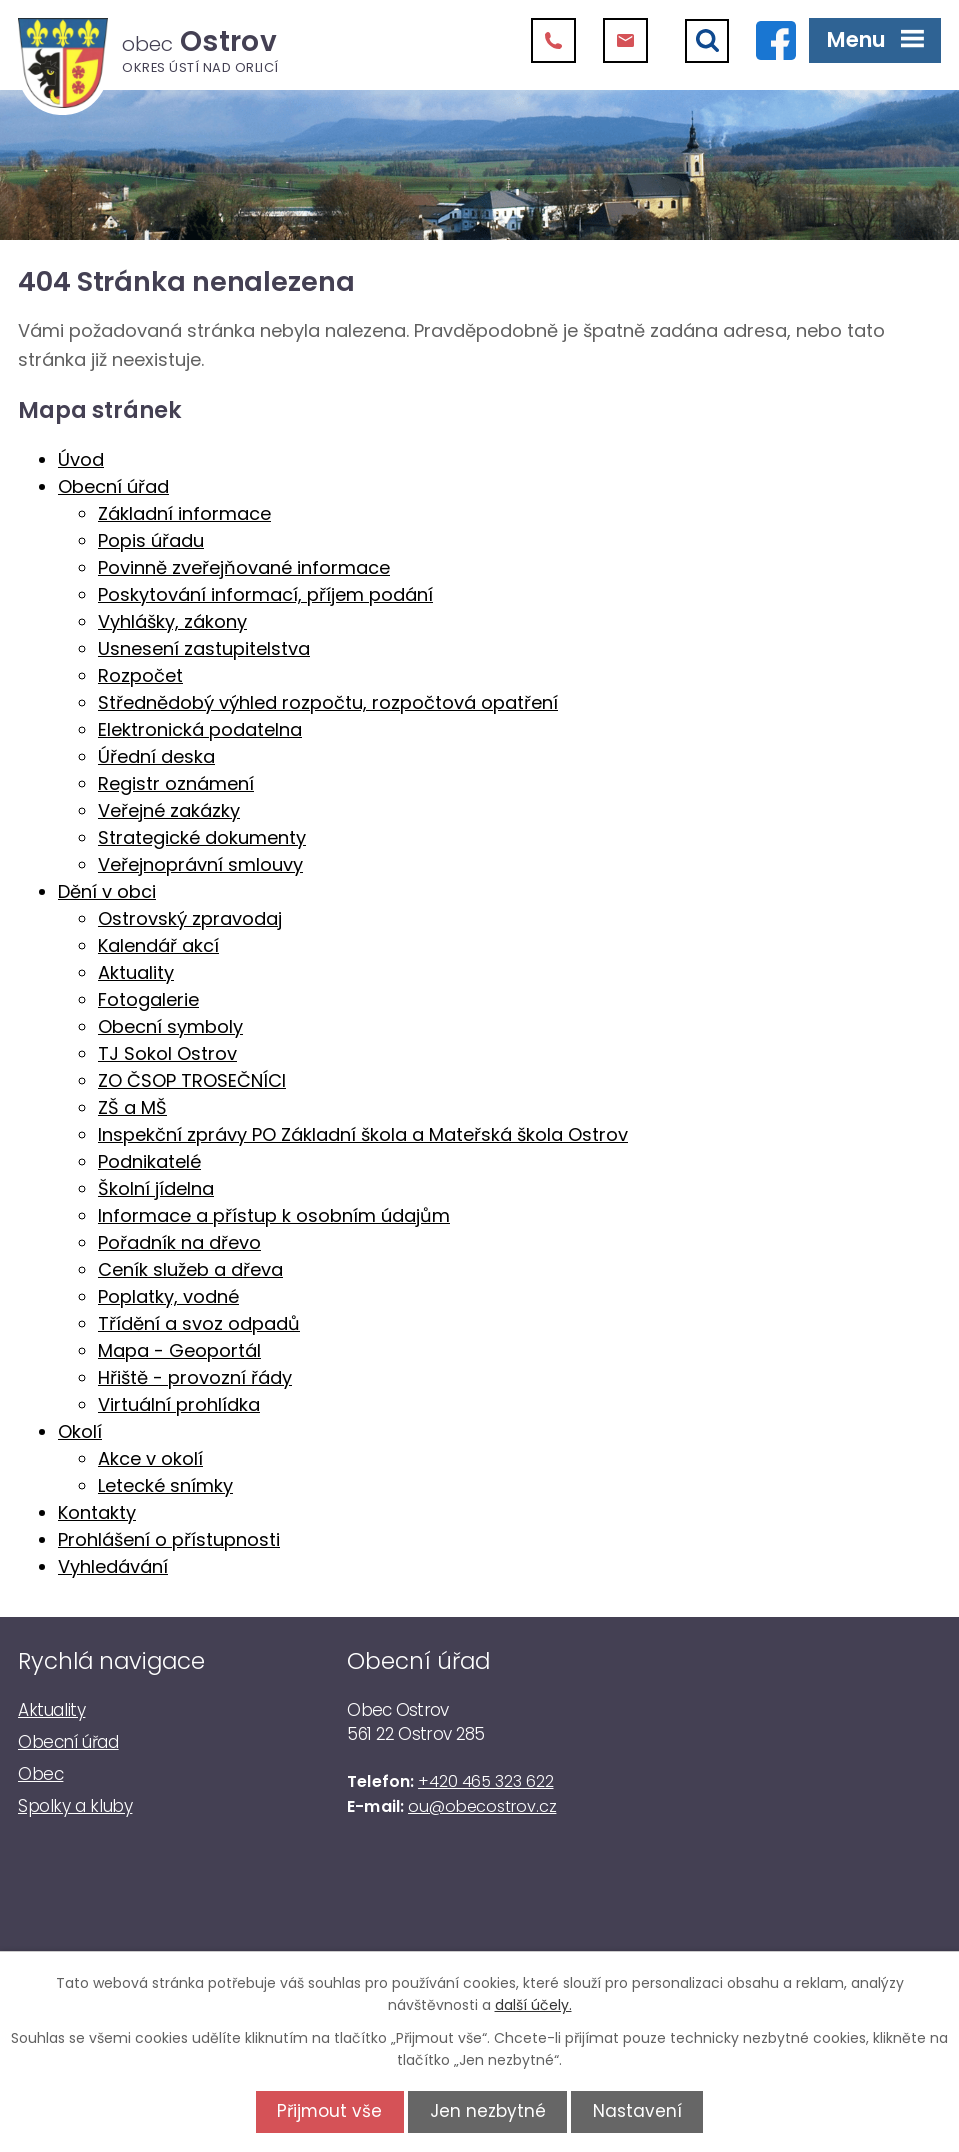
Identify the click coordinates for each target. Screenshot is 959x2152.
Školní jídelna (156, 1188)
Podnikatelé (149, 1161)
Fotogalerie (148, 999)
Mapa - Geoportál (179, 1350)
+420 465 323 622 (485, 1781)
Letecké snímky (165, 1485)
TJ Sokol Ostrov (167, 1053)
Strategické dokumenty (202, 837)
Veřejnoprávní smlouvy (200, 864)
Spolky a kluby (75, 1806)
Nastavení (644, 2111)
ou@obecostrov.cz (482, 1806)
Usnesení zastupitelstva (204, 648)
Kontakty (97, 1512)
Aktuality (136, 972)
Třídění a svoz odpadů (199, 1323)
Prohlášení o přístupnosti (169, 1539)
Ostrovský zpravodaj (190, 918)
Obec (40, 1774)
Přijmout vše (322, 2111)
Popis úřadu (151, 540)
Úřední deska (156, 756)
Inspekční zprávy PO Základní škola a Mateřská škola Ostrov (363, 1134)
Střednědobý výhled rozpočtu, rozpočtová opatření (328, 702)
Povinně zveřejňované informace (244, 567)
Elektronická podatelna (200, 729)
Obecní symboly (170, 1026)
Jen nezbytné (488, 2111)
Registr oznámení (176, 783)
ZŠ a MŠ (132, 1107)
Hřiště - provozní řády (195, 1377)
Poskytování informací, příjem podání (265, 594)
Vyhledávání (113, 1566)
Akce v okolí (150, 1458)
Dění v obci (107, 891)
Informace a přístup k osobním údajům (274, 1215)
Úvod (81, 459)
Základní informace (184, 513)
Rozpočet (140, 675)
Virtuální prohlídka (179, 1404)
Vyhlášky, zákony (172, 621)
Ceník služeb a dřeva (190, 1269)
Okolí (80, 1431)
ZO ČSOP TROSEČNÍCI (192, 1080)
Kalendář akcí (158, 945)
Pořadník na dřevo (179, 1242)
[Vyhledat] (707, 41)
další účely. (533, 2005)
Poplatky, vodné (168, 1296)
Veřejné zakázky (169, 810)
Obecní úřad (113, 486)
